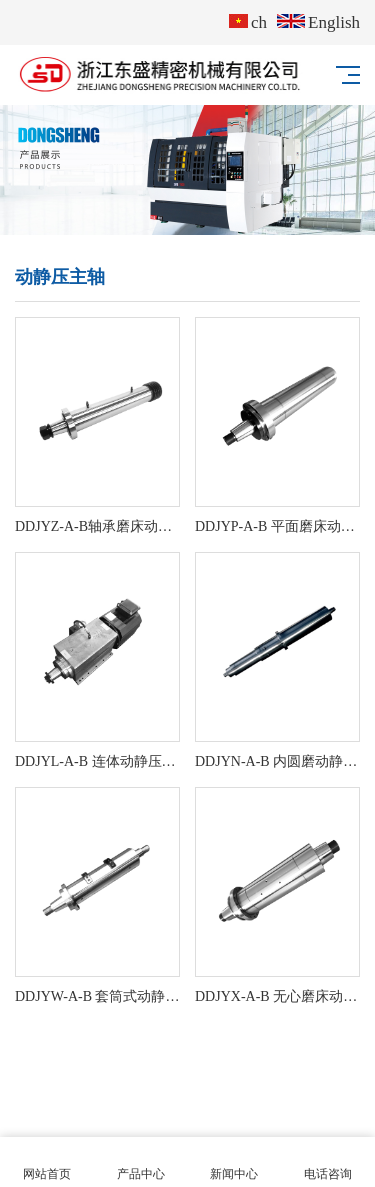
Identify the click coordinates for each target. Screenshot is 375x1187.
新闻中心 (235, 1162)
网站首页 (47, 1162)
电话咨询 (328, 1162)
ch (248, 22)
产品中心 (141, 1162)
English (318, 22)
